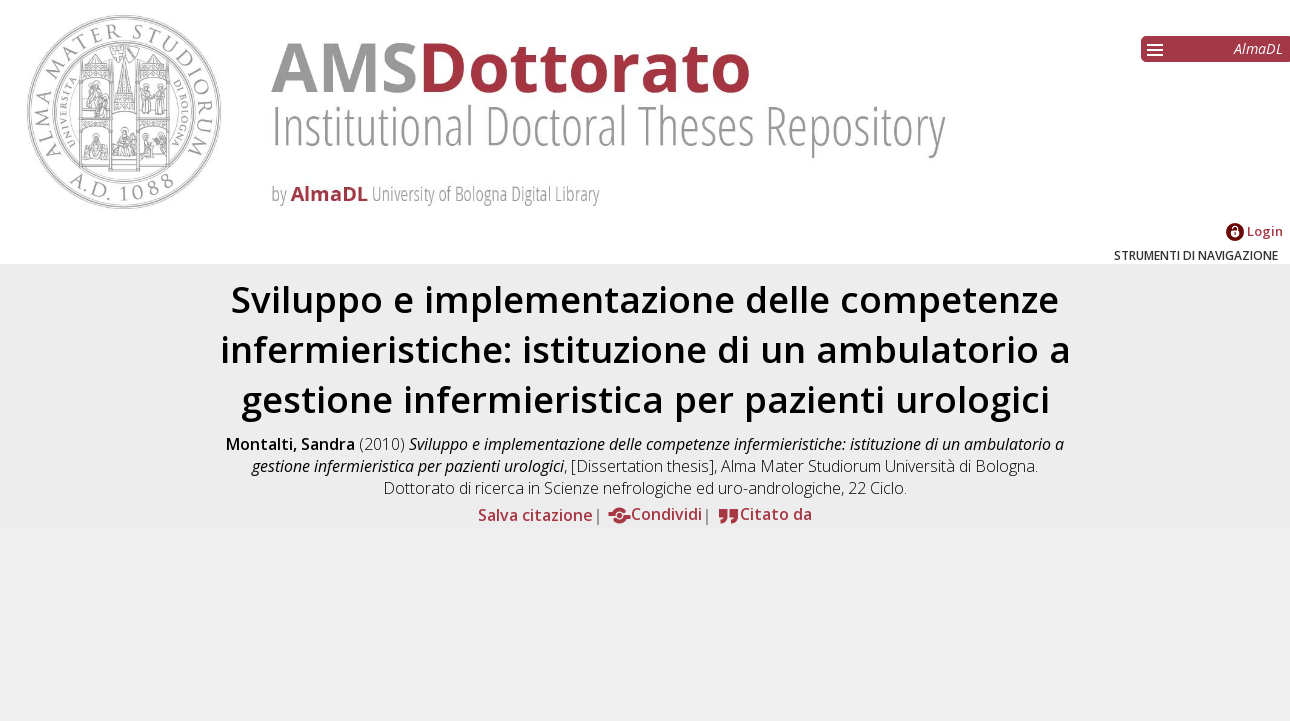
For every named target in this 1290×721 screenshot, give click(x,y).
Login (1254, 231)
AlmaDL (1258, 48)
